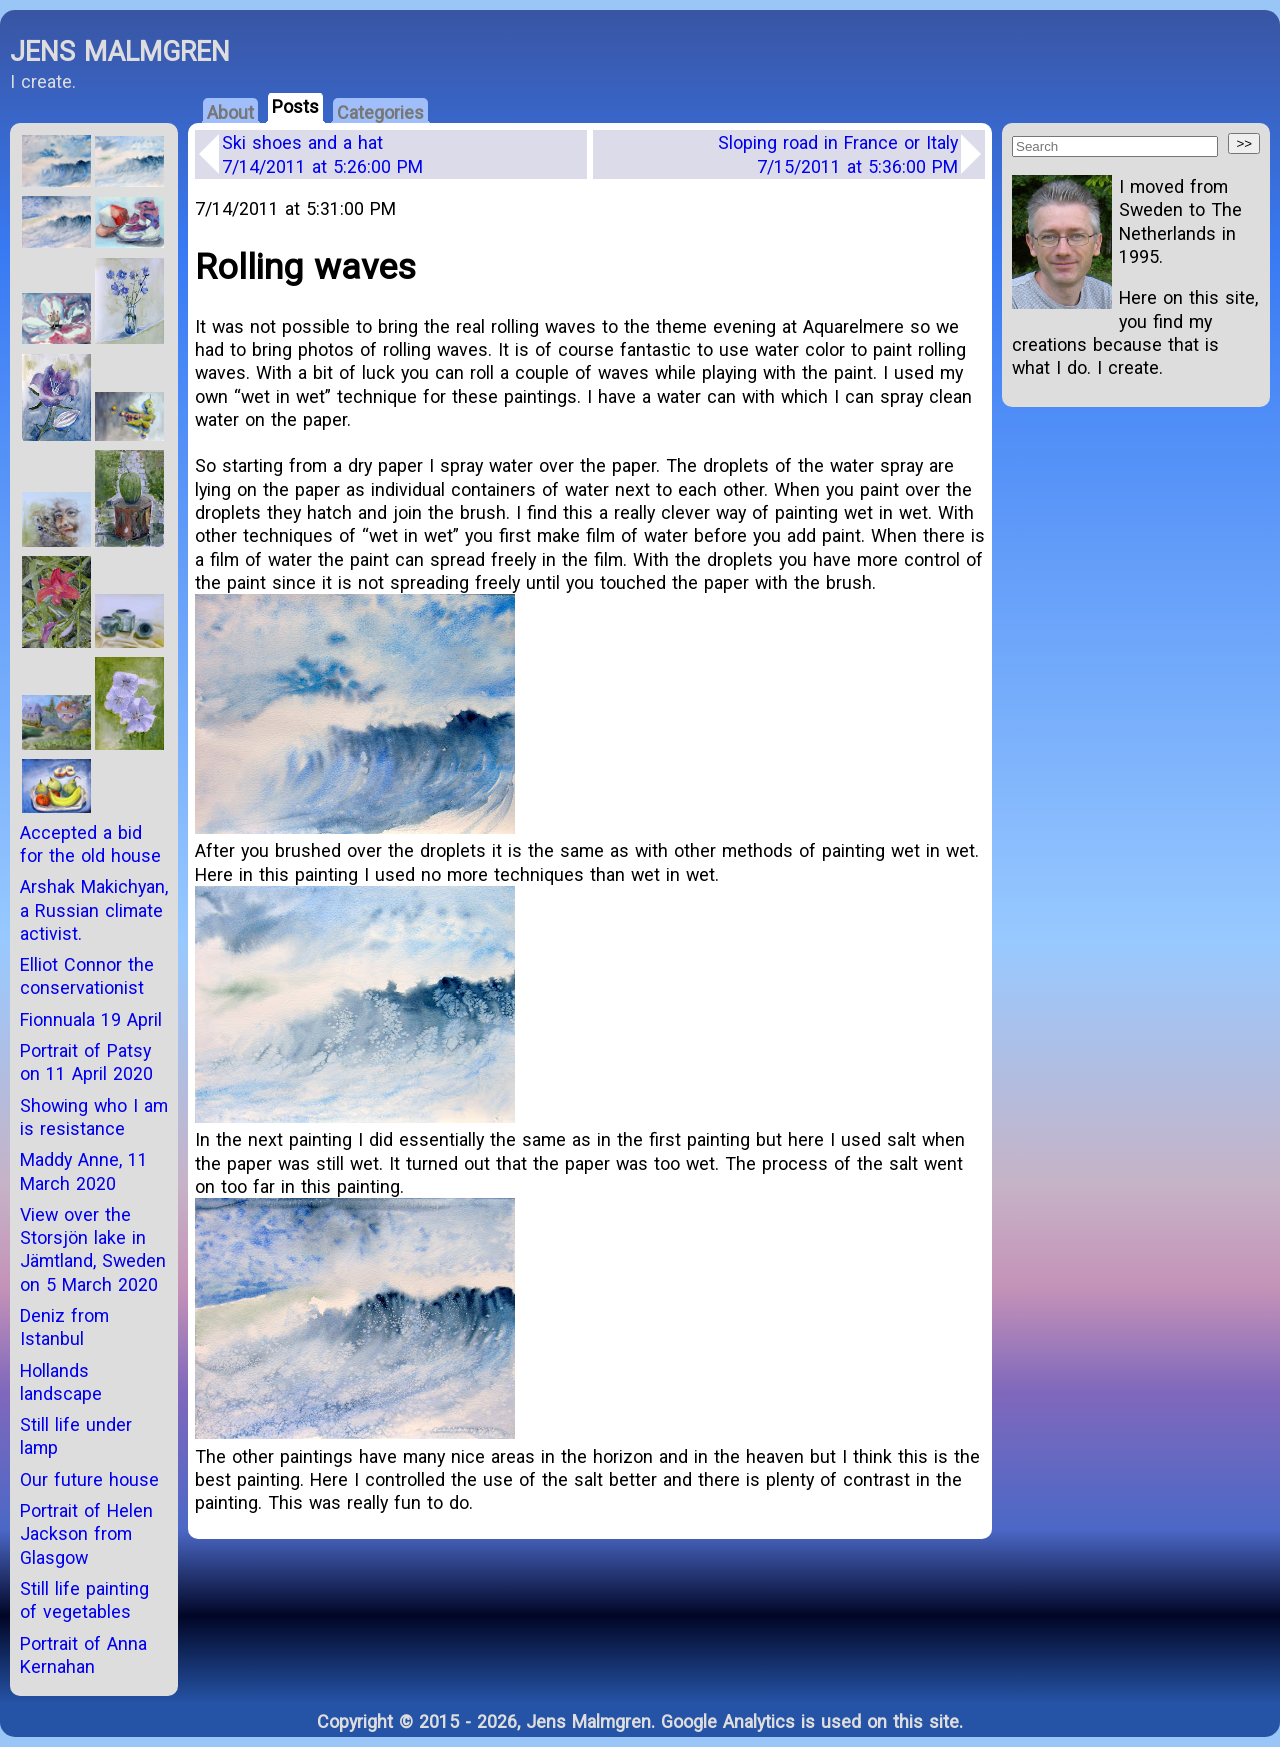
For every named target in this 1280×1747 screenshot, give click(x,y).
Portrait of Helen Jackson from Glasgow (86, 1534)
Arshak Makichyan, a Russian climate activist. (94, 910)
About (230, 112)
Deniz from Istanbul (64, 1327)
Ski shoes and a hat (322, 154)
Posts (295, 106)
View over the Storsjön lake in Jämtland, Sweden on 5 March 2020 (93, 1249)
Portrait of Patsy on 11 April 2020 (86, 1062)
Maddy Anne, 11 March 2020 (84, 1171)
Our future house (89, 1479)
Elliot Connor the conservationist (87, 976)
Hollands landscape (61, 1382)
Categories (380, 112)
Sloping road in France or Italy (838, 154)
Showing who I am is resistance (94, 1117)
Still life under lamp (76, 1436)
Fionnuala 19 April (91, 1019)
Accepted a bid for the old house (90, 844)
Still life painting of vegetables (84, 1600)
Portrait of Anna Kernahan (83, 1655)
